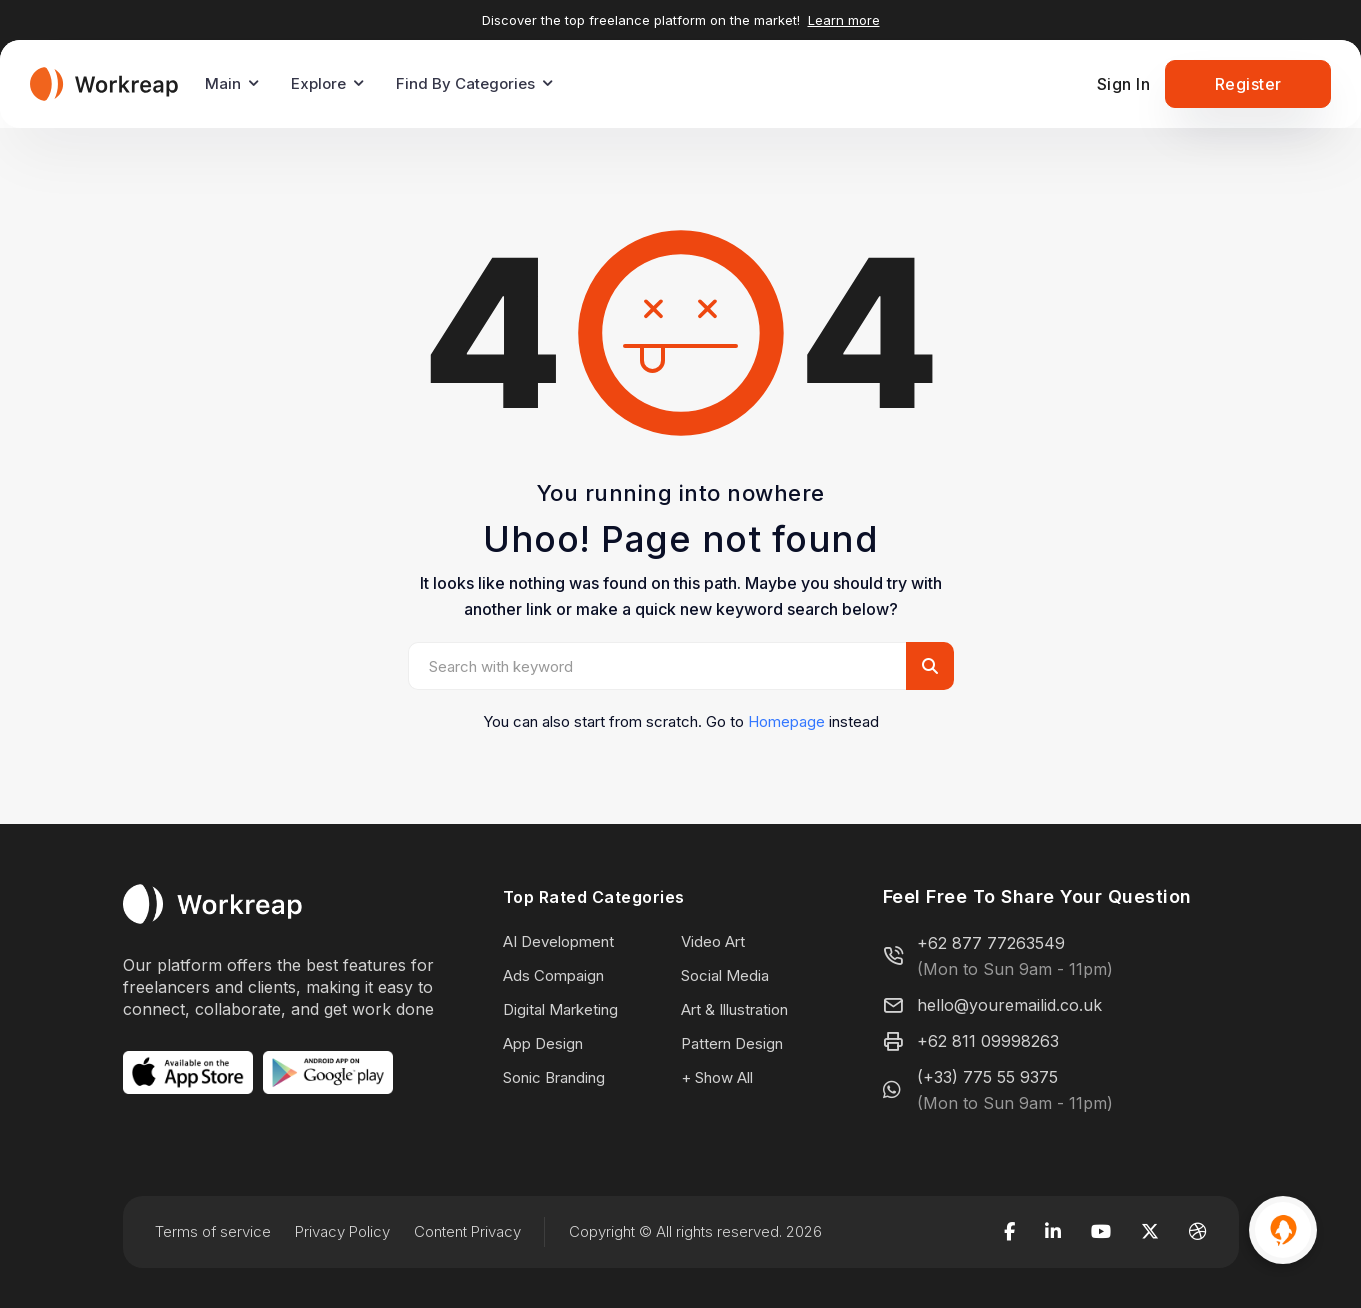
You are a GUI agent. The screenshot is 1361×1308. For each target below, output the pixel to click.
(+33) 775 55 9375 (987, 1077)
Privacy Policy (342, 1231)
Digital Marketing (560, 1009)
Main (223, 83)
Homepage (786, 721)
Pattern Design (732, 1043)
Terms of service (213, 1231)
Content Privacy (467, 1231)
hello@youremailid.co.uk (1009, 1005)
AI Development (558, 941)
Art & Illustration (734, 1009)
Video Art (713, 941)
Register (1248, 84)
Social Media (725, 975)
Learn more (844, 20)
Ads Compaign (553, 975)
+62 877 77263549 (991, 943)
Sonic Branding (554, 1077)
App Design (543, 1043)
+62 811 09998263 (988, 1041)
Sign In (1124, 84)
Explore (318, 83)
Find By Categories (465, 83)
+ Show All (717, 1077)
